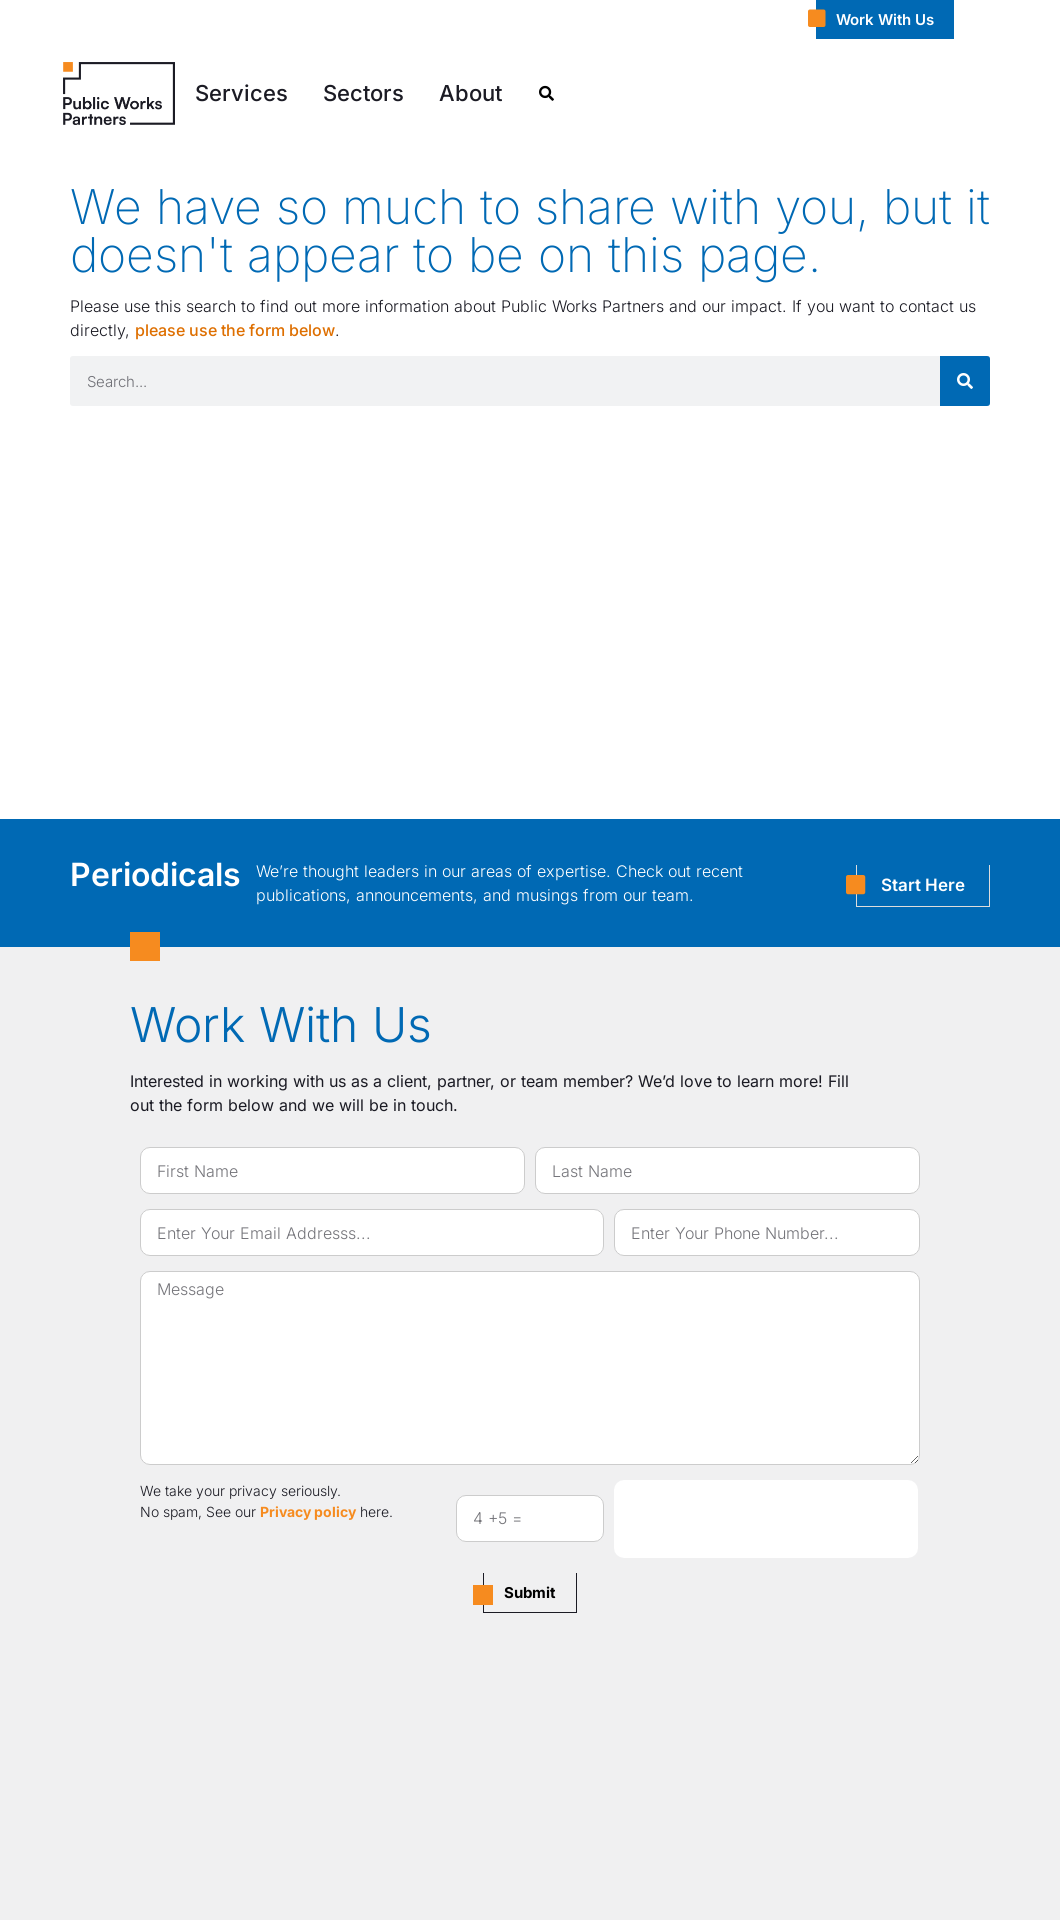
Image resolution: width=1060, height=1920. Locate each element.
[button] (241, 93)
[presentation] (766, 1519)
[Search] (965, 381)
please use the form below (235, 330)
